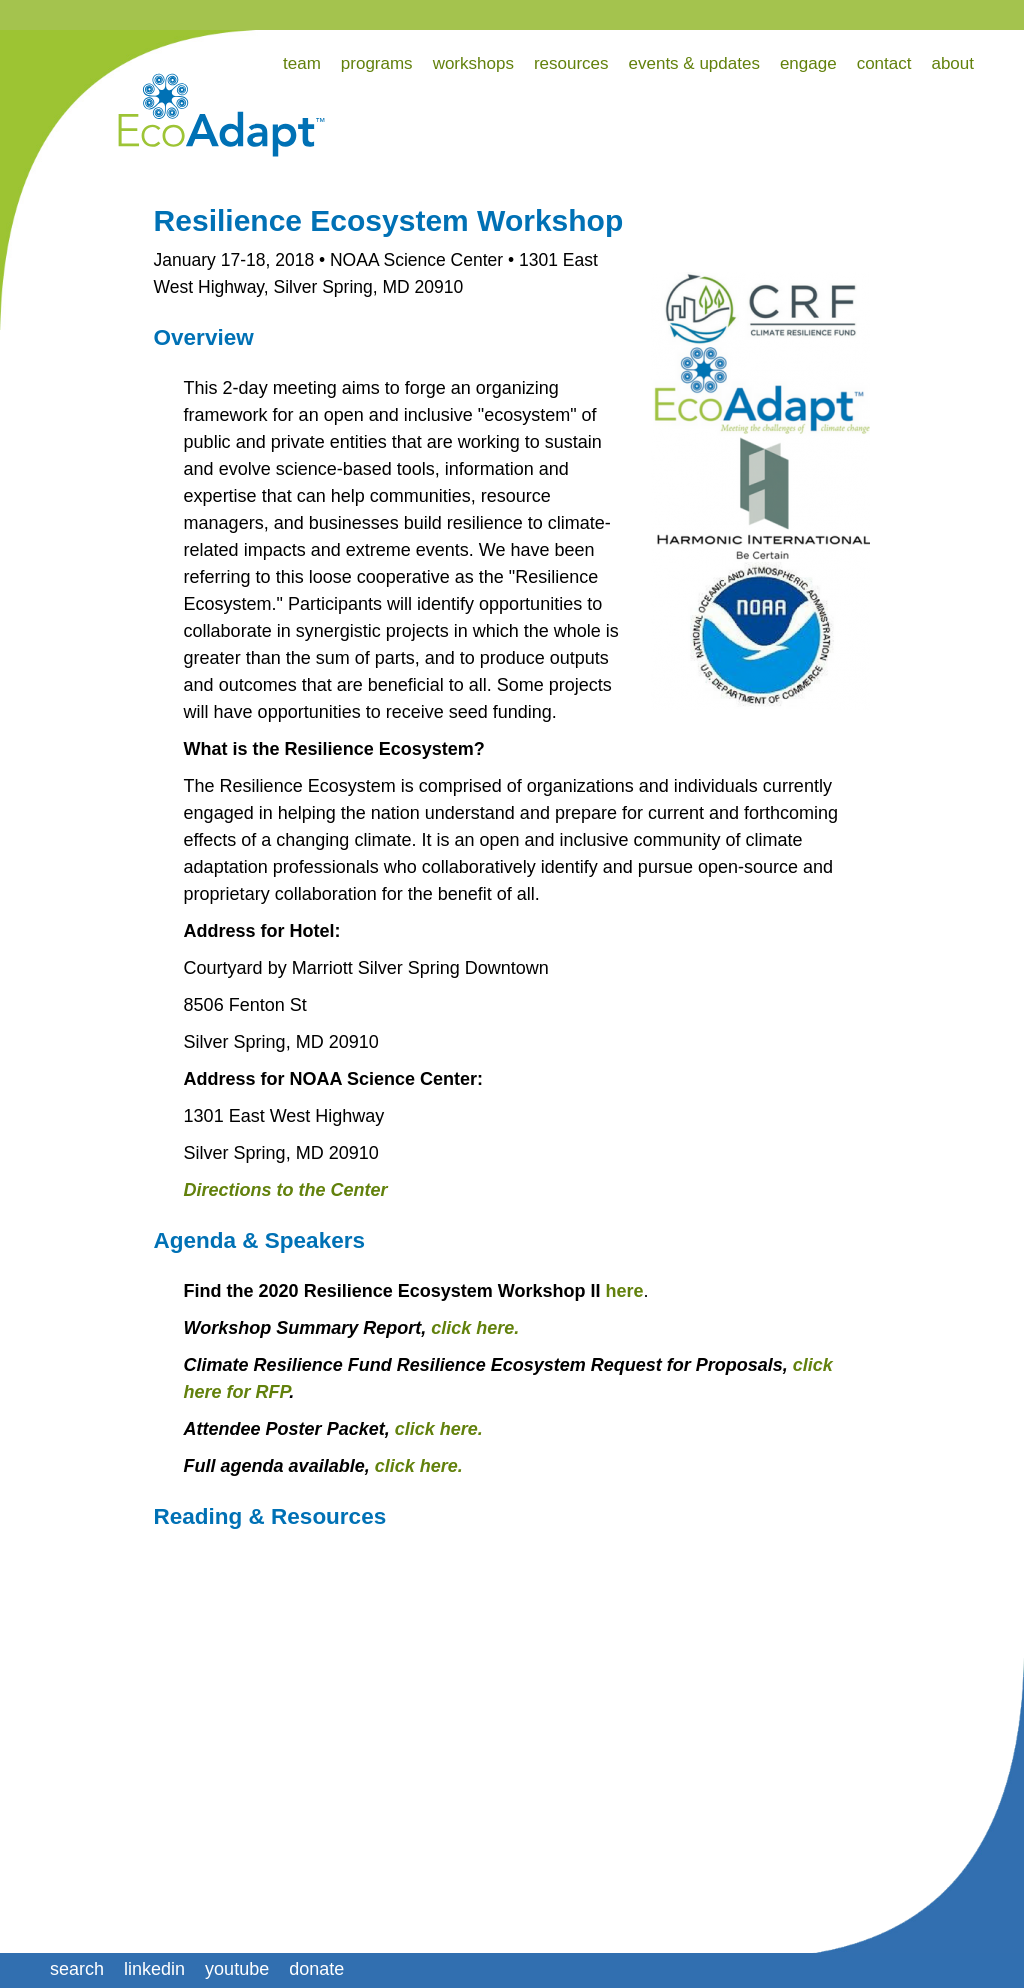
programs (377, 63)
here (624, 1291)
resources (571, 63)
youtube (237, 1969)
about (952, 63)
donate (316, 1969)
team (302, 63)
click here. (475, 1328)
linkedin (154, 1969)
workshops (473, 63)
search (77, 1969)
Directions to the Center (286, 1190)
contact (884, 63)
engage (808, 63)
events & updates (694, 63)
